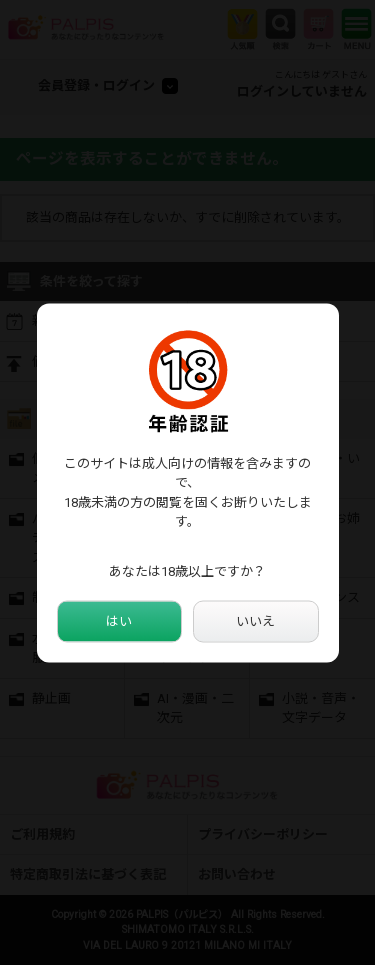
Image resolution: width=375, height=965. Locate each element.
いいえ (255, 621)
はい (119, 621)
